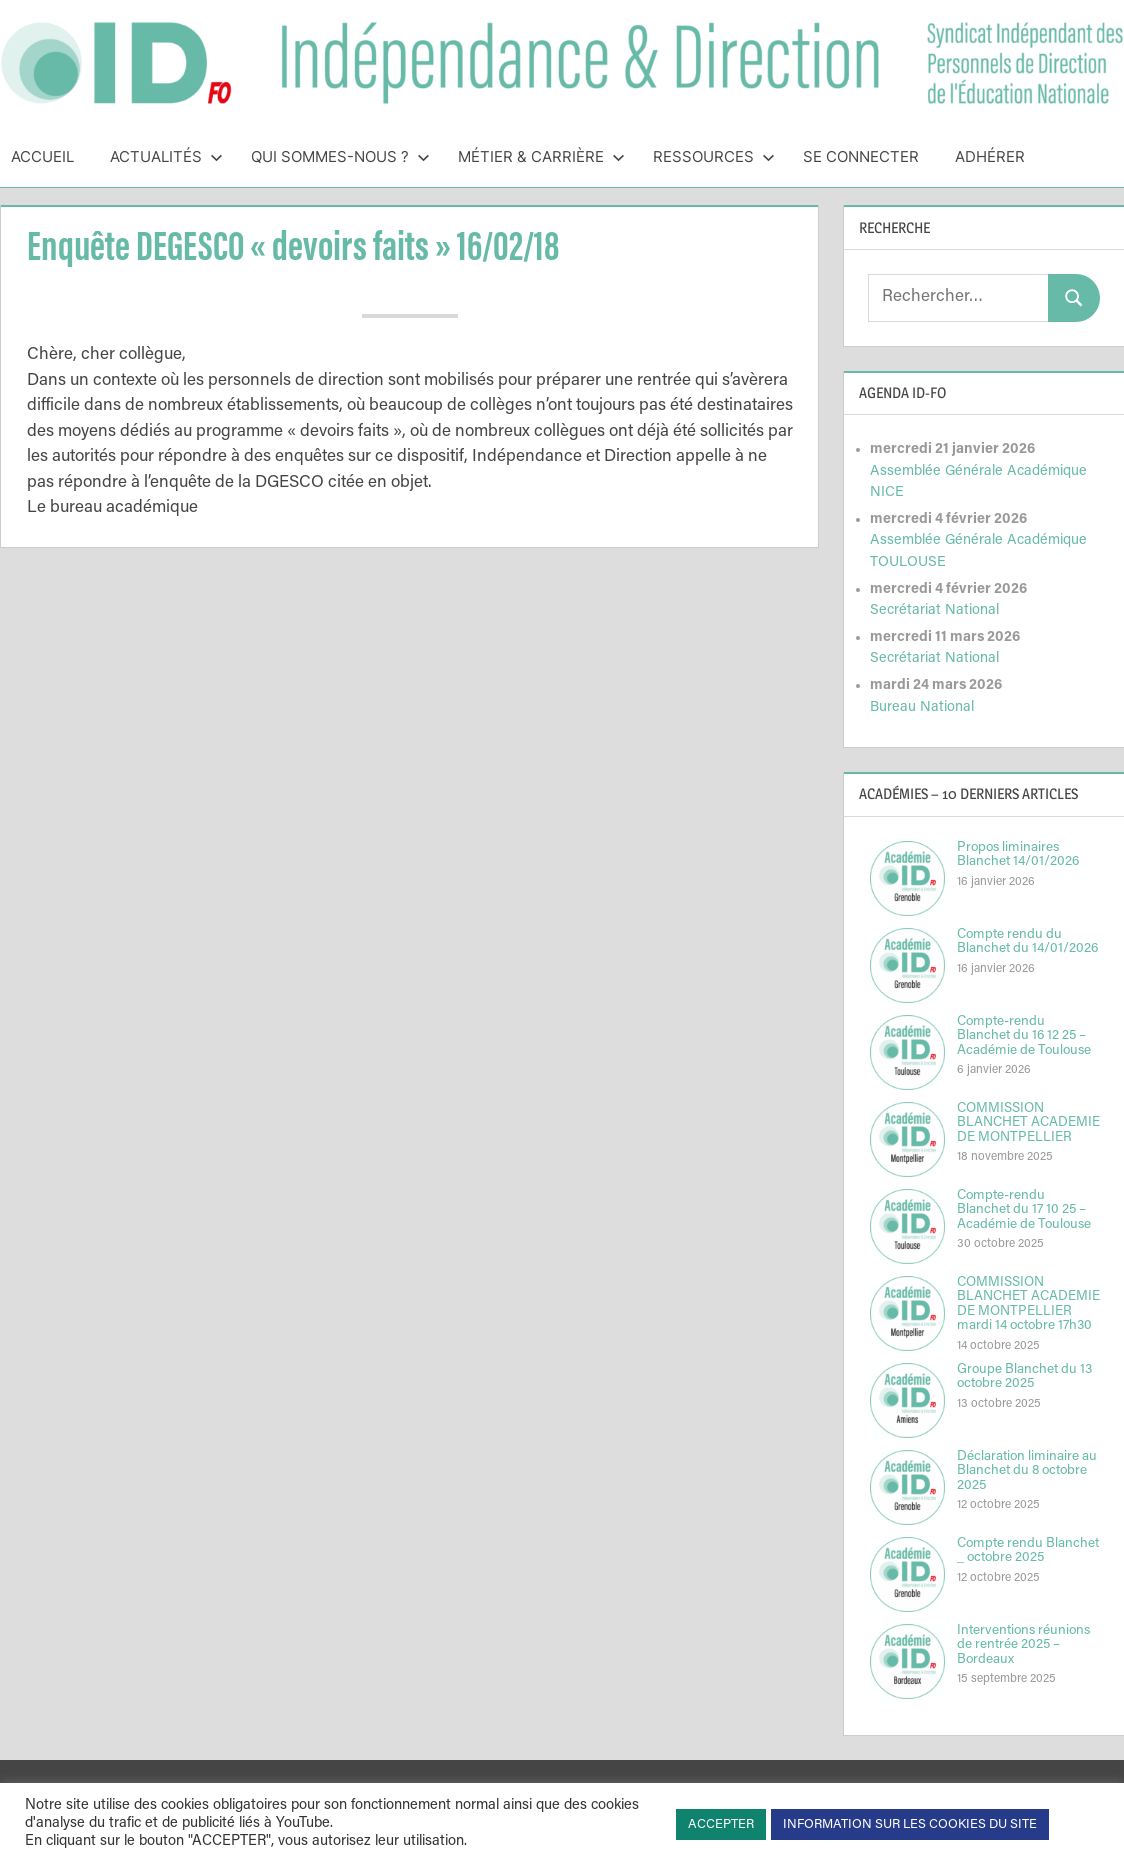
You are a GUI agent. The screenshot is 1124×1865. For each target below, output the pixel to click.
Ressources (714, 156)
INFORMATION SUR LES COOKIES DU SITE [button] (910, 1824)
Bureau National (922, 707)
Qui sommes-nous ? (340, 156)
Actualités (166, 156)
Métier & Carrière (541, 156)
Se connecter (861, 156)
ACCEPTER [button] (721, 1824)
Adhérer (990, 156)
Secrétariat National (934, 610)
